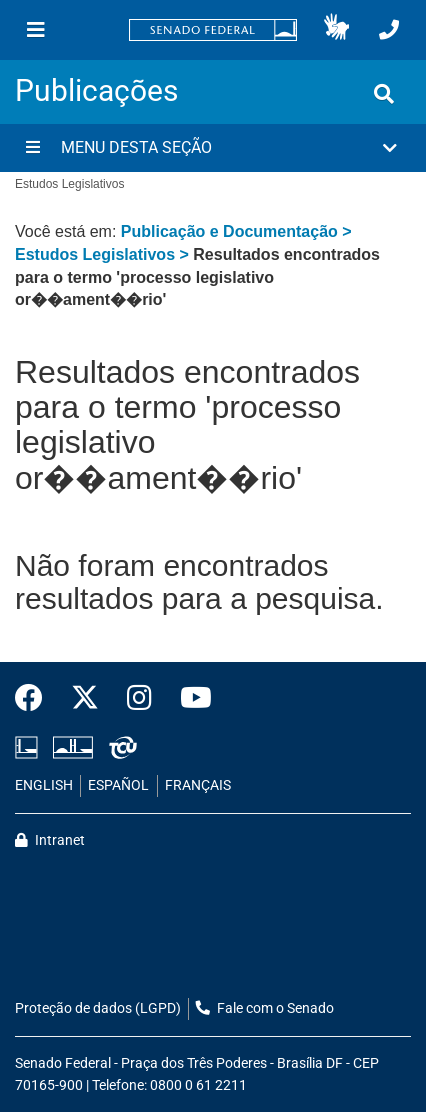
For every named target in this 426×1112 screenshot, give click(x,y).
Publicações (96, 90)
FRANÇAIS (198, 785)
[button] (336, 30)
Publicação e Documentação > (236, 231)
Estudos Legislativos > (104, 254)
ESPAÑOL (118, 785)
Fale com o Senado (265, 1008)
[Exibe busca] (384, 94)
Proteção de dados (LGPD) (98, 1008)
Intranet (50, 840)
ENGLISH (44, 785)
